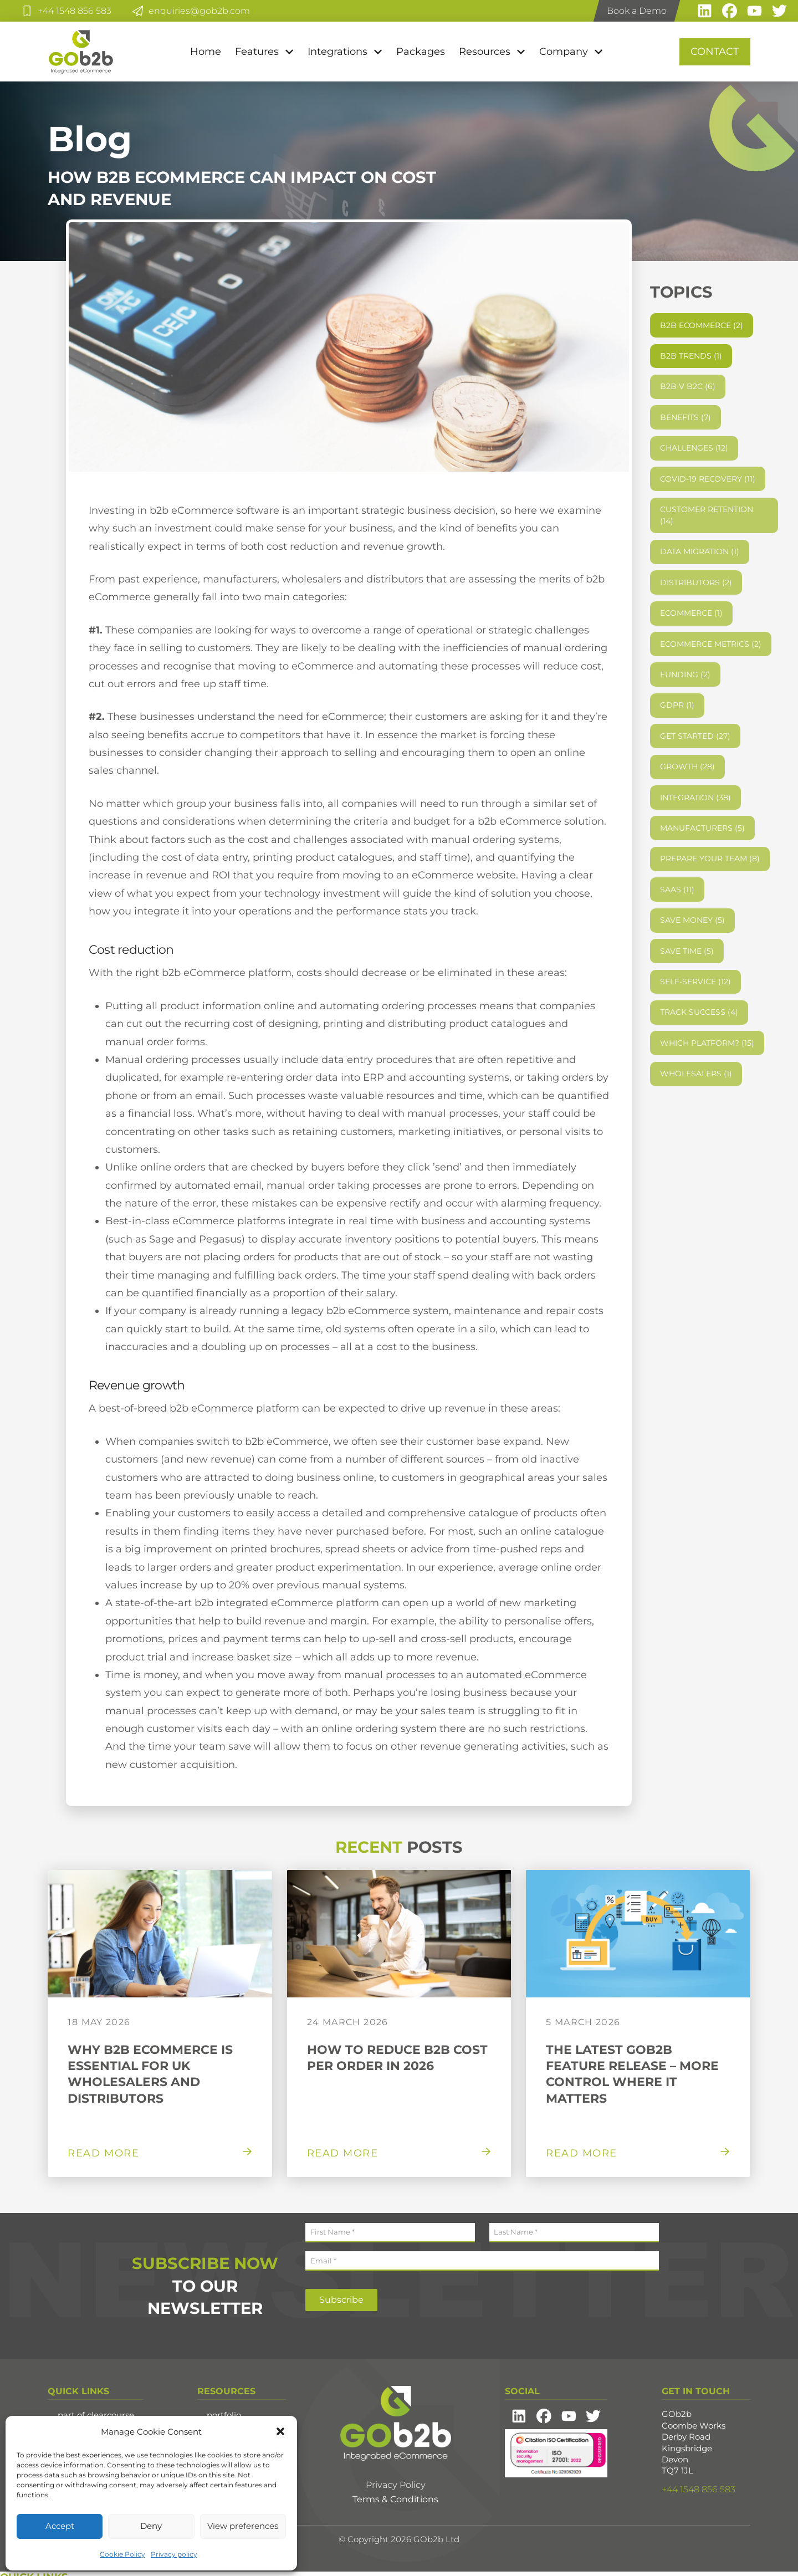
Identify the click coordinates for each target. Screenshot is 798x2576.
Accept (59, 2526)
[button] (280, 2431)
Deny (151, 2526)
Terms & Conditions (395, 2499)
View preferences (242, 2526)
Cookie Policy (122, 2554)
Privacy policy (174, 2554)
